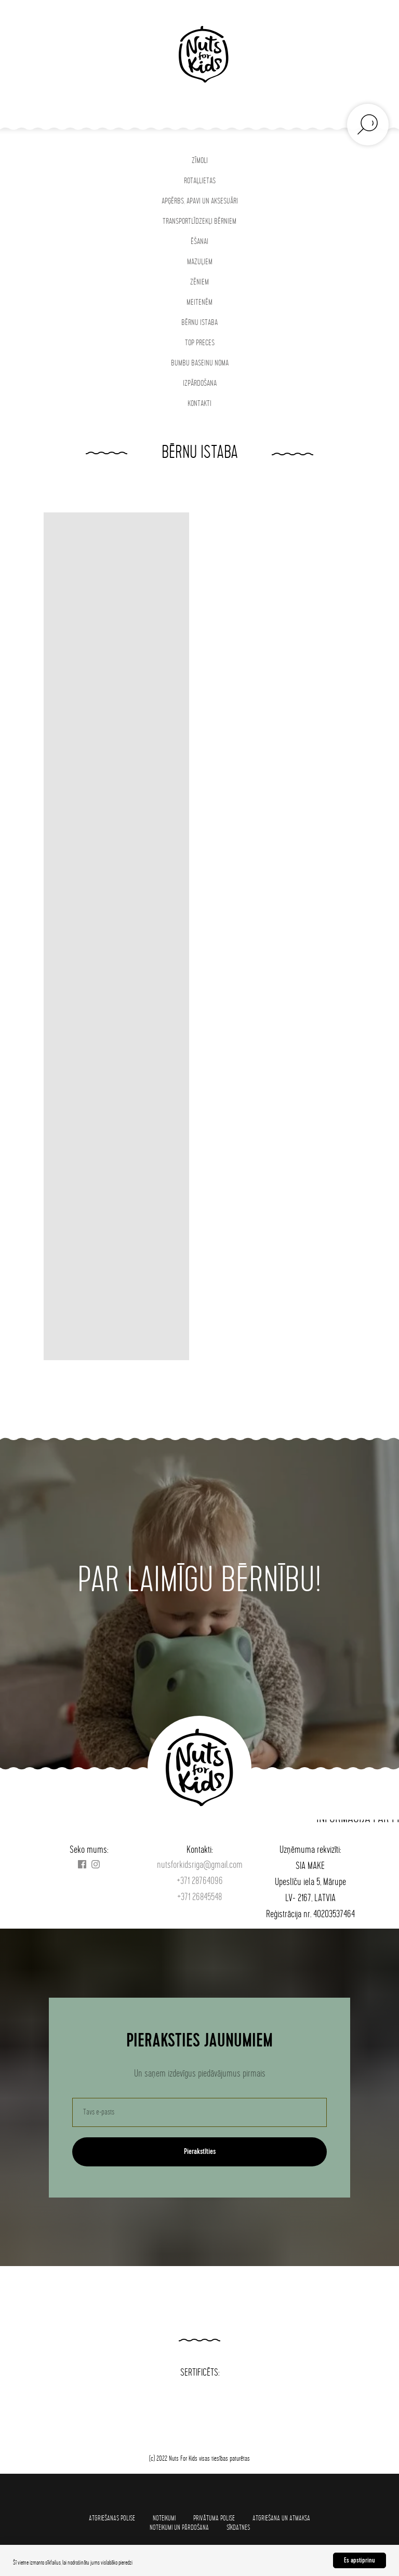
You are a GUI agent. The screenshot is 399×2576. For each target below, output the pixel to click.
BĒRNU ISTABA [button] (199, 323)
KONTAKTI (199, 404)
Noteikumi (164, 2518)
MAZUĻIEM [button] (199, 262)
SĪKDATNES (238, 2527)
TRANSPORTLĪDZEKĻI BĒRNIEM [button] (199, 221)
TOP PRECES (200, 343)
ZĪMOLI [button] (200, 161)
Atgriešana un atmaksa (281, 2518)
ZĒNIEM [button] (199, 282)
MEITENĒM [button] (199, 302)
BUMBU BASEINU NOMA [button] (200, 363)
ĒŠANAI (199, 242)
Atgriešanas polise (112, 2518)
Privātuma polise (214, 2518)
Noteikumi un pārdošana (179, 2527)
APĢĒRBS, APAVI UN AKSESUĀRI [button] (200, 201)
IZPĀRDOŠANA (200, 383)
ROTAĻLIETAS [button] (200, 181)
